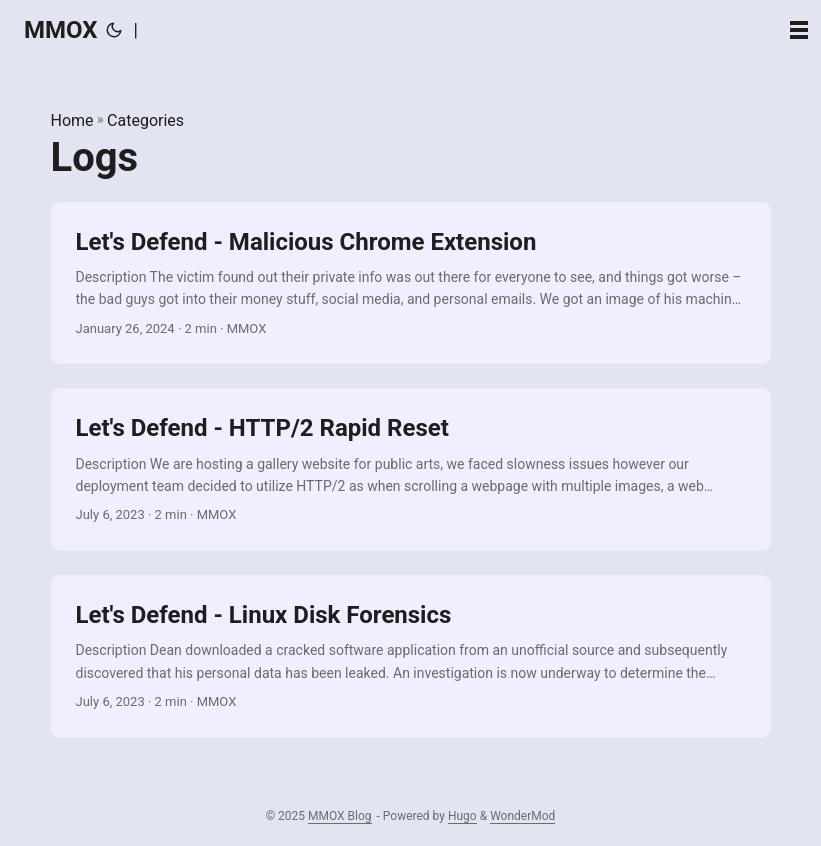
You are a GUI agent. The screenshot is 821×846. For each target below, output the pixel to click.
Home (72, 120)
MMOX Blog (340, 816)
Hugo (462, 816)
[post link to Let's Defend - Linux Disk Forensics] (411, 656)
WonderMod (522, 816)
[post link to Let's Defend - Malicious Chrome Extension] (411, 283)
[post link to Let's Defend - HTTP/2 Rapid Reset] (411, 469)
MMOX (61, 30)
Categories (145, 120)
